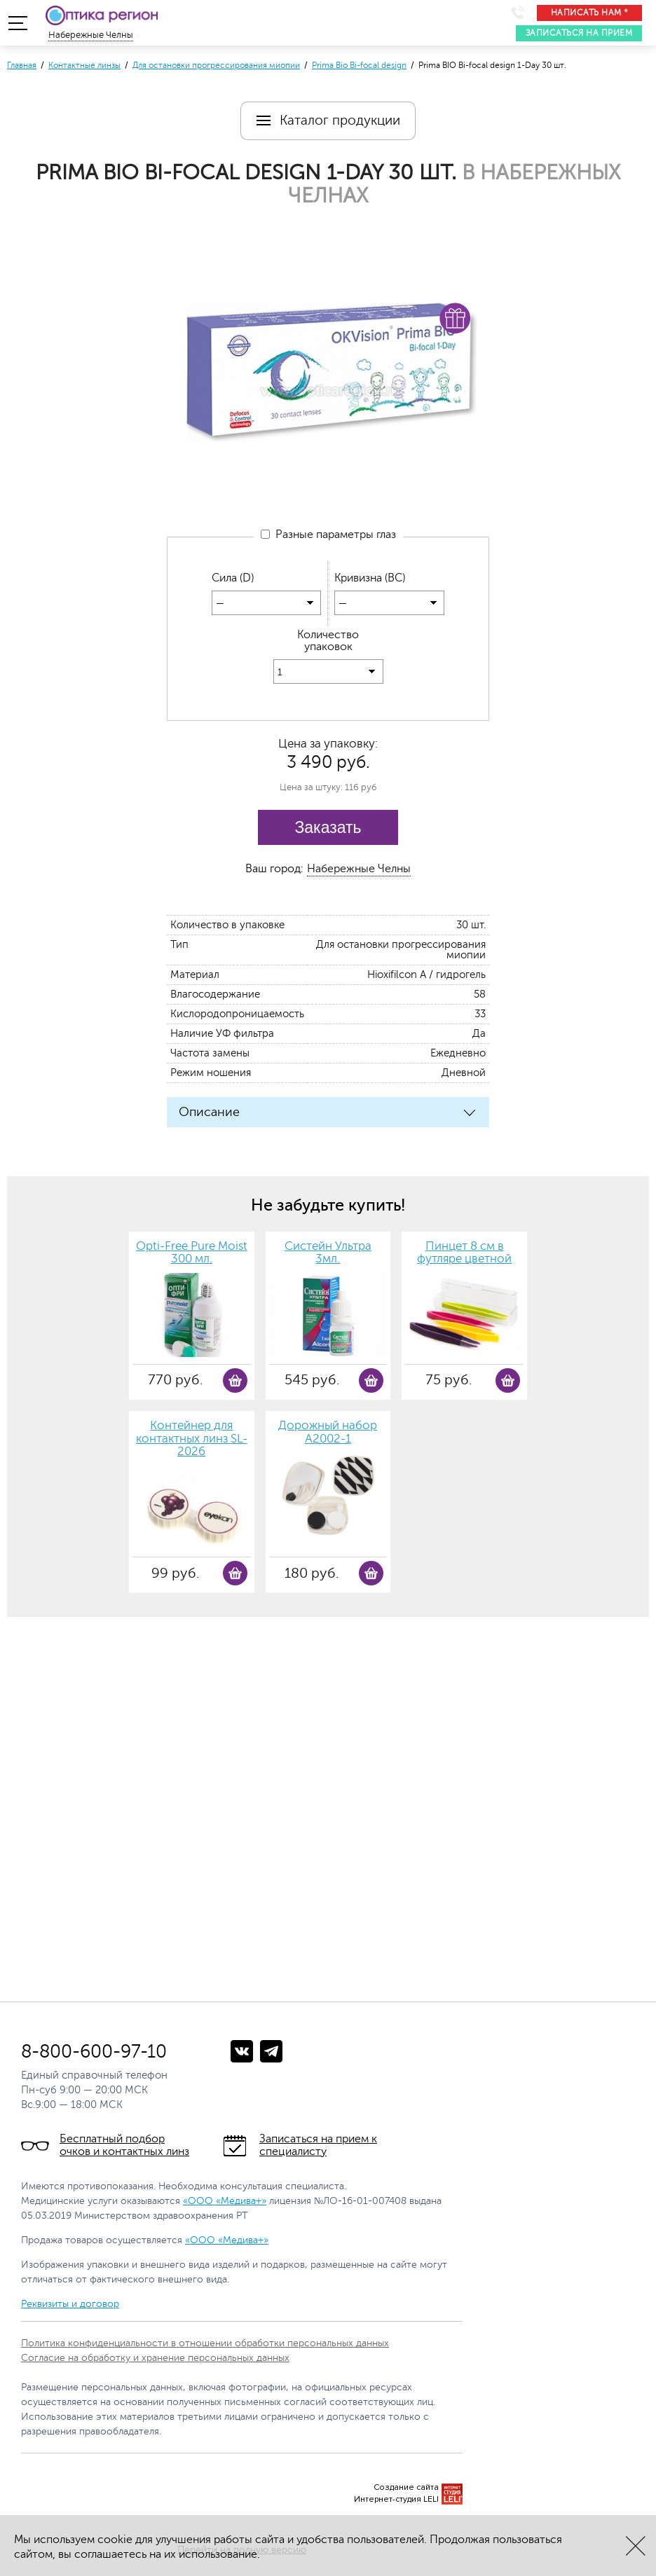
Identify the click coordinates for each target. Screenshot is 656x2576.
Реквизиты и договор (70, 2304)
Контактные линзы (84, 65)
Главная (21, 65)
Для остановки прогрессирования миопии (216, 65)
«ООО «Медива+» (224, 2201)
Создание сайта (406, 2488)
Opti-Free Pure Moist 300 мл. (191, 1254)
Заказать (327, 828)
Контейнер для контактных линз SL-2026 (191, 1439)
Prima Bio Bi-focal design (359, 65)
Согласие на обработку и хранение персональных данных (155, 2358)
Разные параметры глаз (328, 535)
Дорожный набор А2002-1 (327, 1433)
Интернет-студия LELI (396, 2500)
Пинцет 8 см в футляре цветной (464, 1254)
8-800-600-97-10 (94, 2052)
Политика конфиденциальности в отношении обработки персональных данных (205, 2344)
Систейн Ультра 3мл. (328, 1254)
